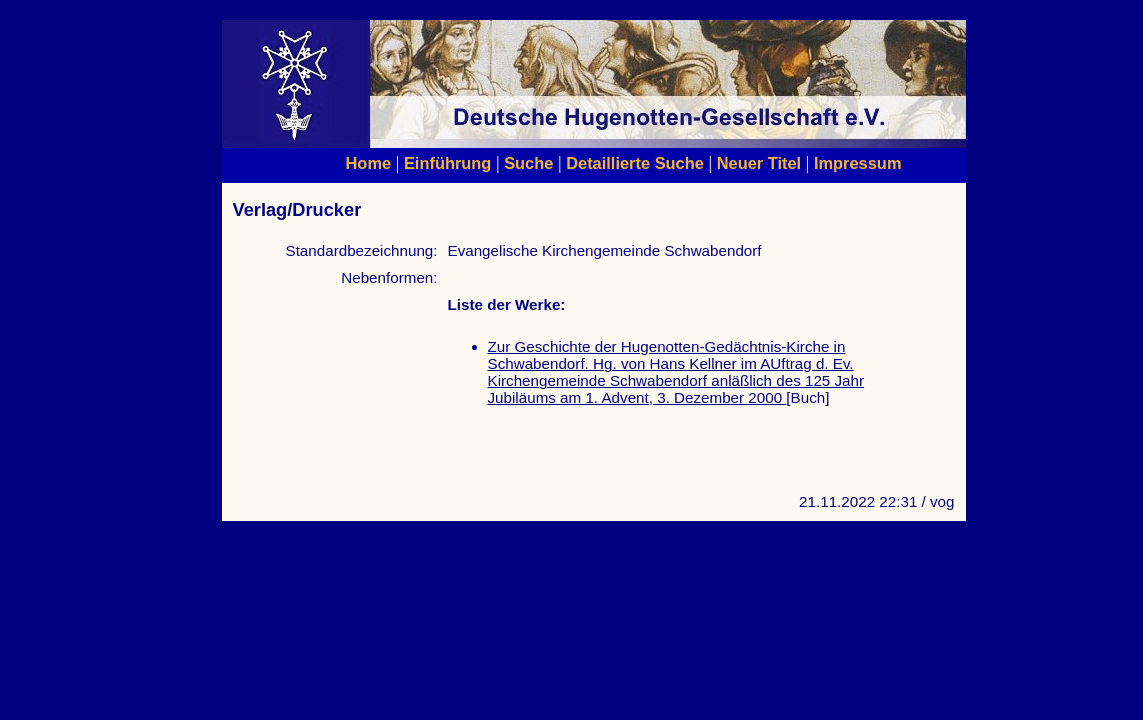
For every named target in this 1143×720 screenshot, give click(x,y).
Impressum (858, 163)
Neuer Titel (759, 163)
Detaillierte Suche (635, 163)
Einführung (447, 163)
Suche (528, 163)
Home (369, 163)
